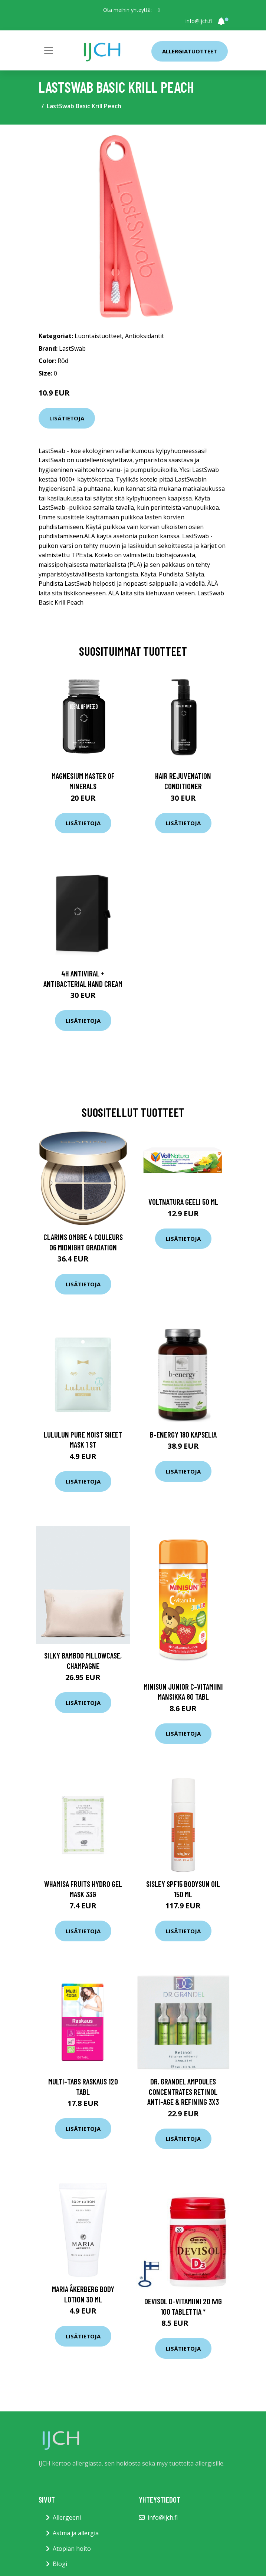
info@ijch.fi (198, 20)
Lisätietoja (66, 418)
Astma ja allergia (76, 2533)
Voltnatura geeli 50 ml (183, 1201)
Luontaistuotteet (98, 336)
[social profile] (158, 10)
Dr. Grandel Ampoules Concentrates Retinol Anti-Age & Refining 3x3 (183, 2091)
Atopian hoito (72, 2548)
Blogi (60, 2564)
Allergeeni (67, 2517)
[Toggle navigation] (49, 50)
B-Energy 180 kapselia (183, 1434)
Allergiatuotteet (189, 51)
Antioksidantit (144, 336)
